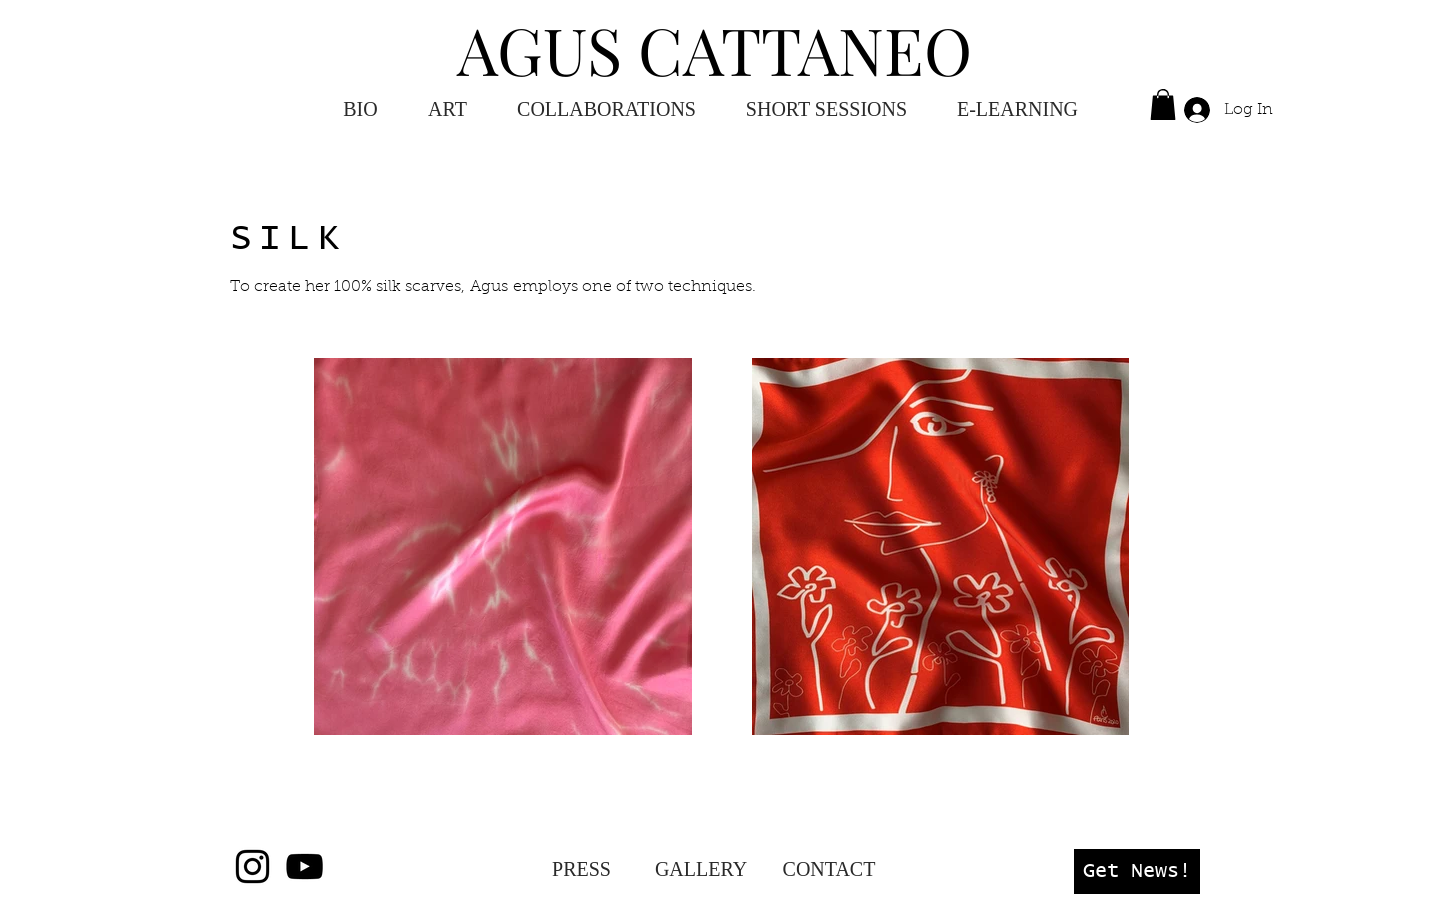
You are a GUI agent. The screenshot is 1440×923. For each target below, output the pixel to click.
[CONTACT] (829, 869)
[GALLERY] (701, 869)
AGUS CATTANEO (714, 49)
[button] (1017, 109)
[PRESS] (581, 869)
